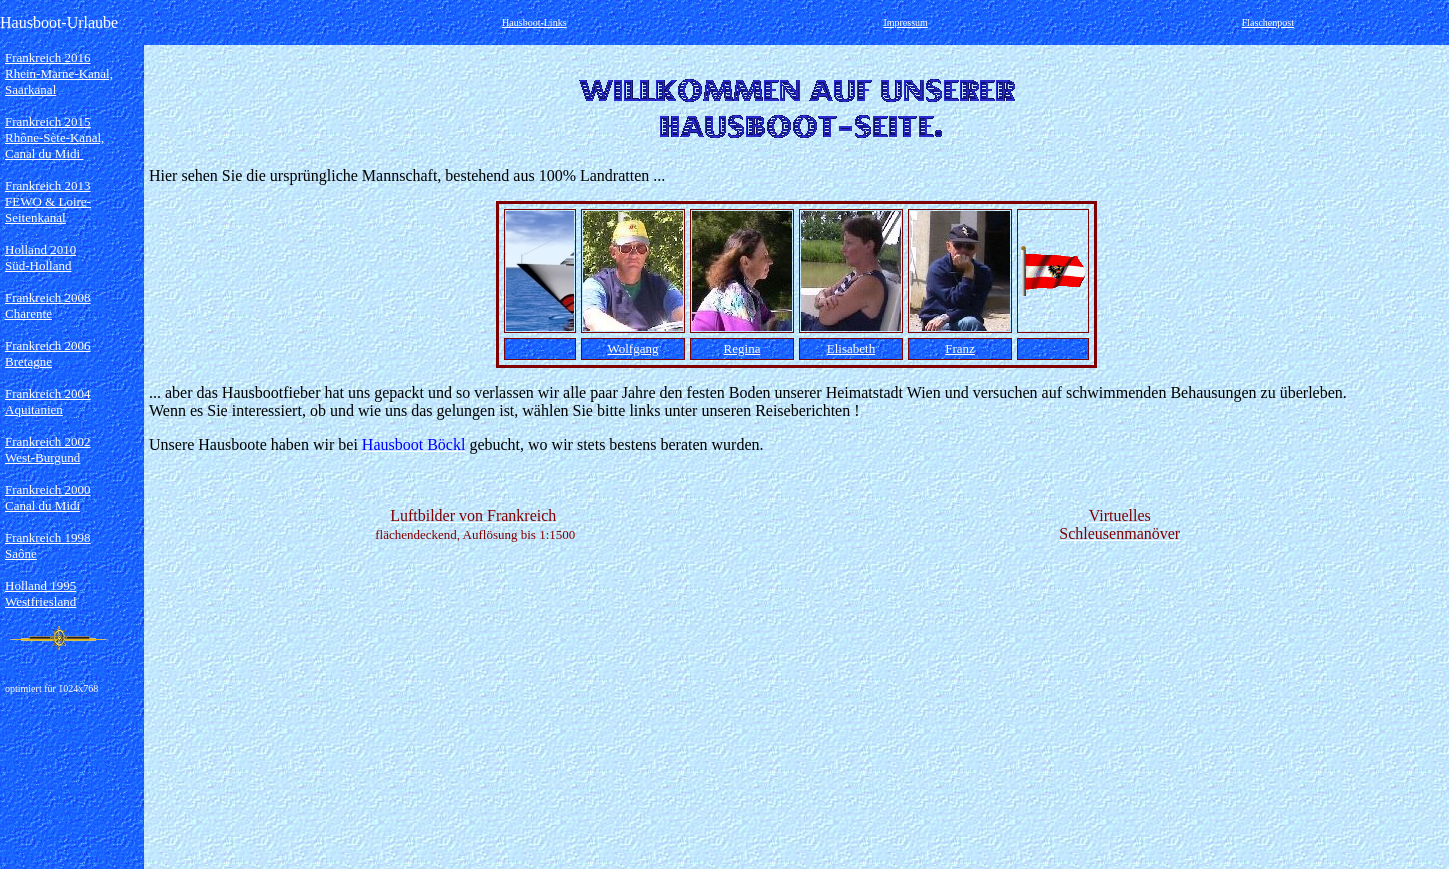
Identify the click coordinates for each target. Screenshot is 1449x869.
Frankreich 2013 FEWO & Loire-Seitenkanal (48, 201)
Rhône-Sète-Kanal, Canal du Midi (54, 145)
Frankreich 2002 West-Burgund (48, 449)
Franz (960, 348)
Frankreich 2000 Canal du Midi (48, 497)
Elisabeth (851, 348)
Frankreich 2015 (48, 121)
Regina (742, 348)
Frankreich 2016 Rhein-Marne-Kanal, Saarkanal (59, 73)
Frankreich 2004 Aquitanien (48, 401)
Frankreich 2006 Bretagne (48, 353)
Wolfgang (633, 348)
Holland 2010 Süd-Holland (40, 257)
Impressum (905, 22)
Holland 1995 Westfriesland (40, 593)
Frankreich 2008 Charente (48, 305)
